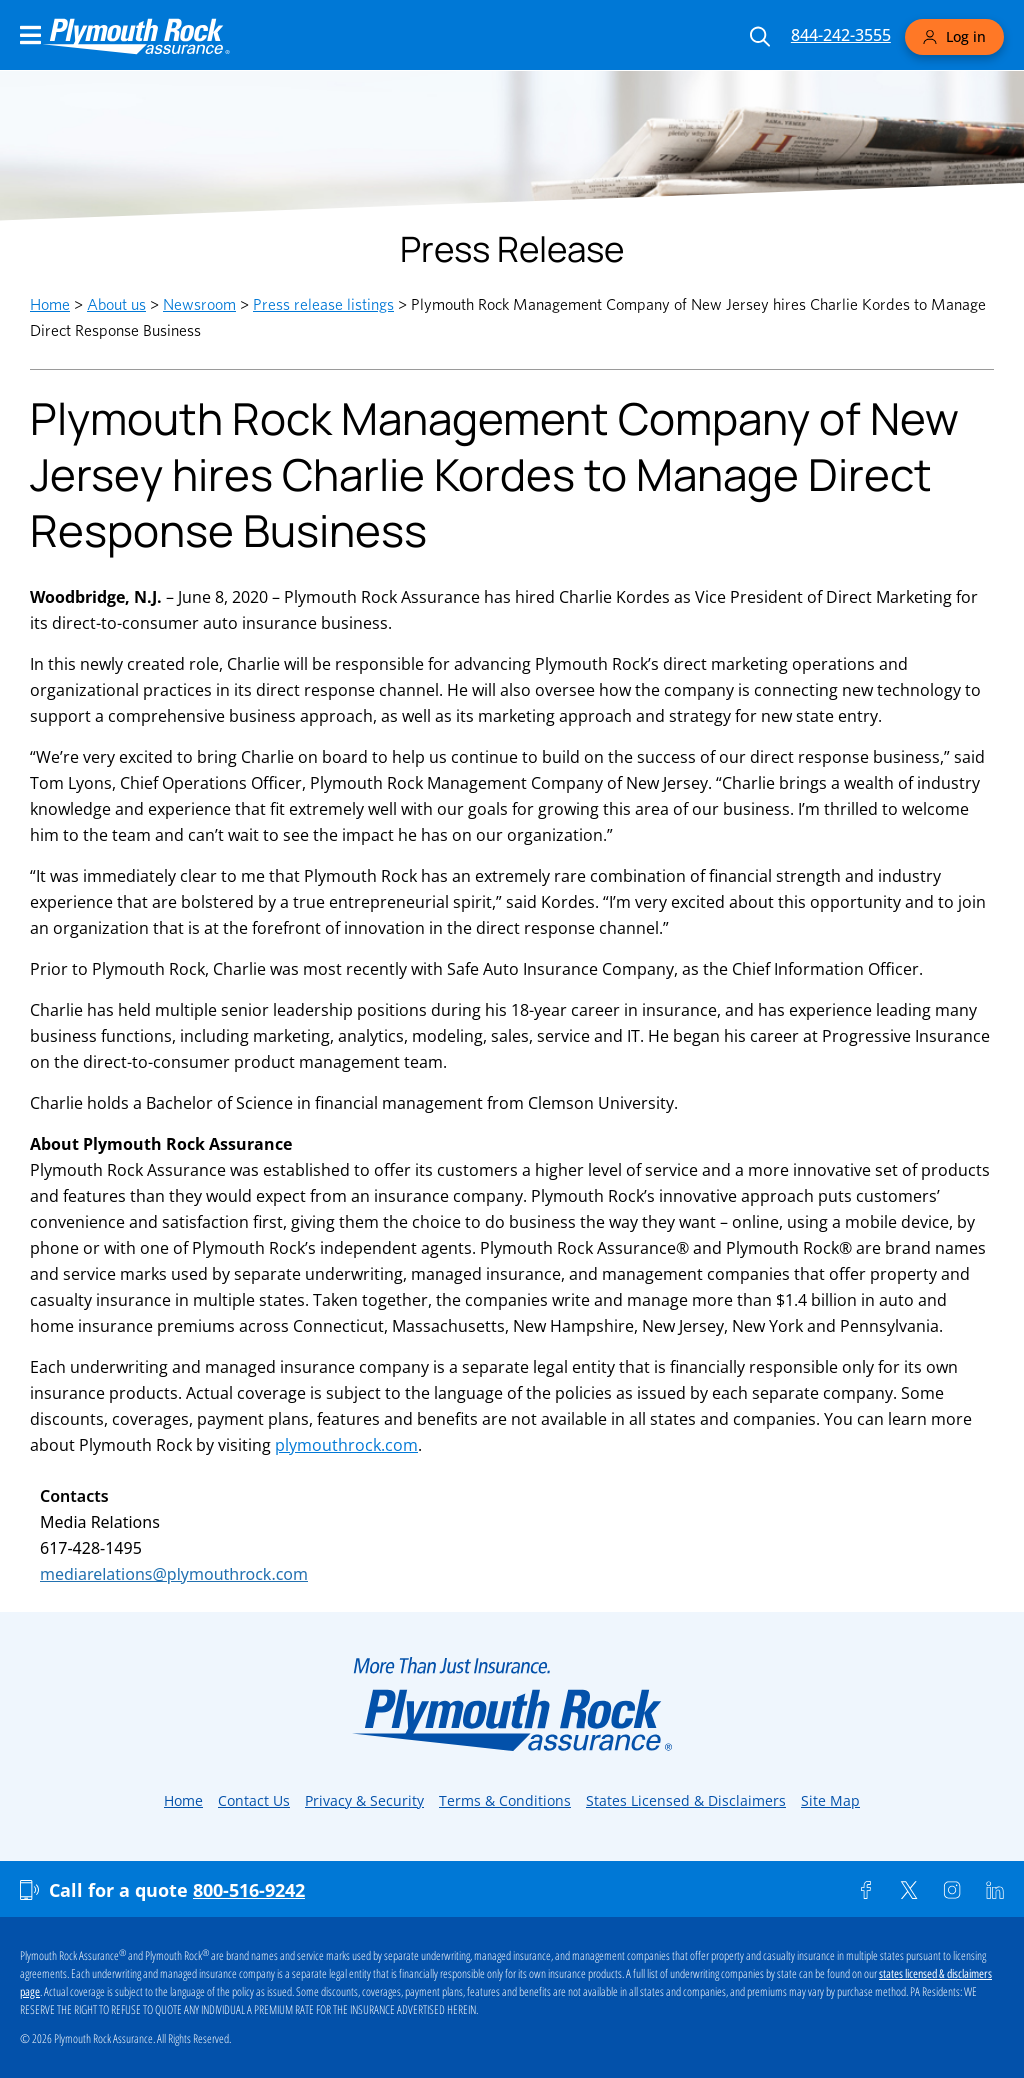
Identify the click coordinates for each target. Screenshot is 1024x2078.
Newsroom (199, 304)
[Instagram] (952, 1890)
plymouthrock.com (346, 1445)
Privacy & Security (364, 1800)
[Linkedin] (995, 1890)
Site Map (830, 1800)
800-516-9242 (249, 1890)
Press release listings (323, 304)
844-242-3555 (841, 35)
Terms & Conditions (505, 1800)
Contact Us (254, 1800)
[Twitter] (909, 1890)
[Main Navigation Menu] (30, 35)
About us (116, 304)
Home (50, 304)
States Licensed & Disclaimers (686, 1800)
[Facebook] (866, 1890)
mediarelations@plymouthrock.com (174, 1574)
